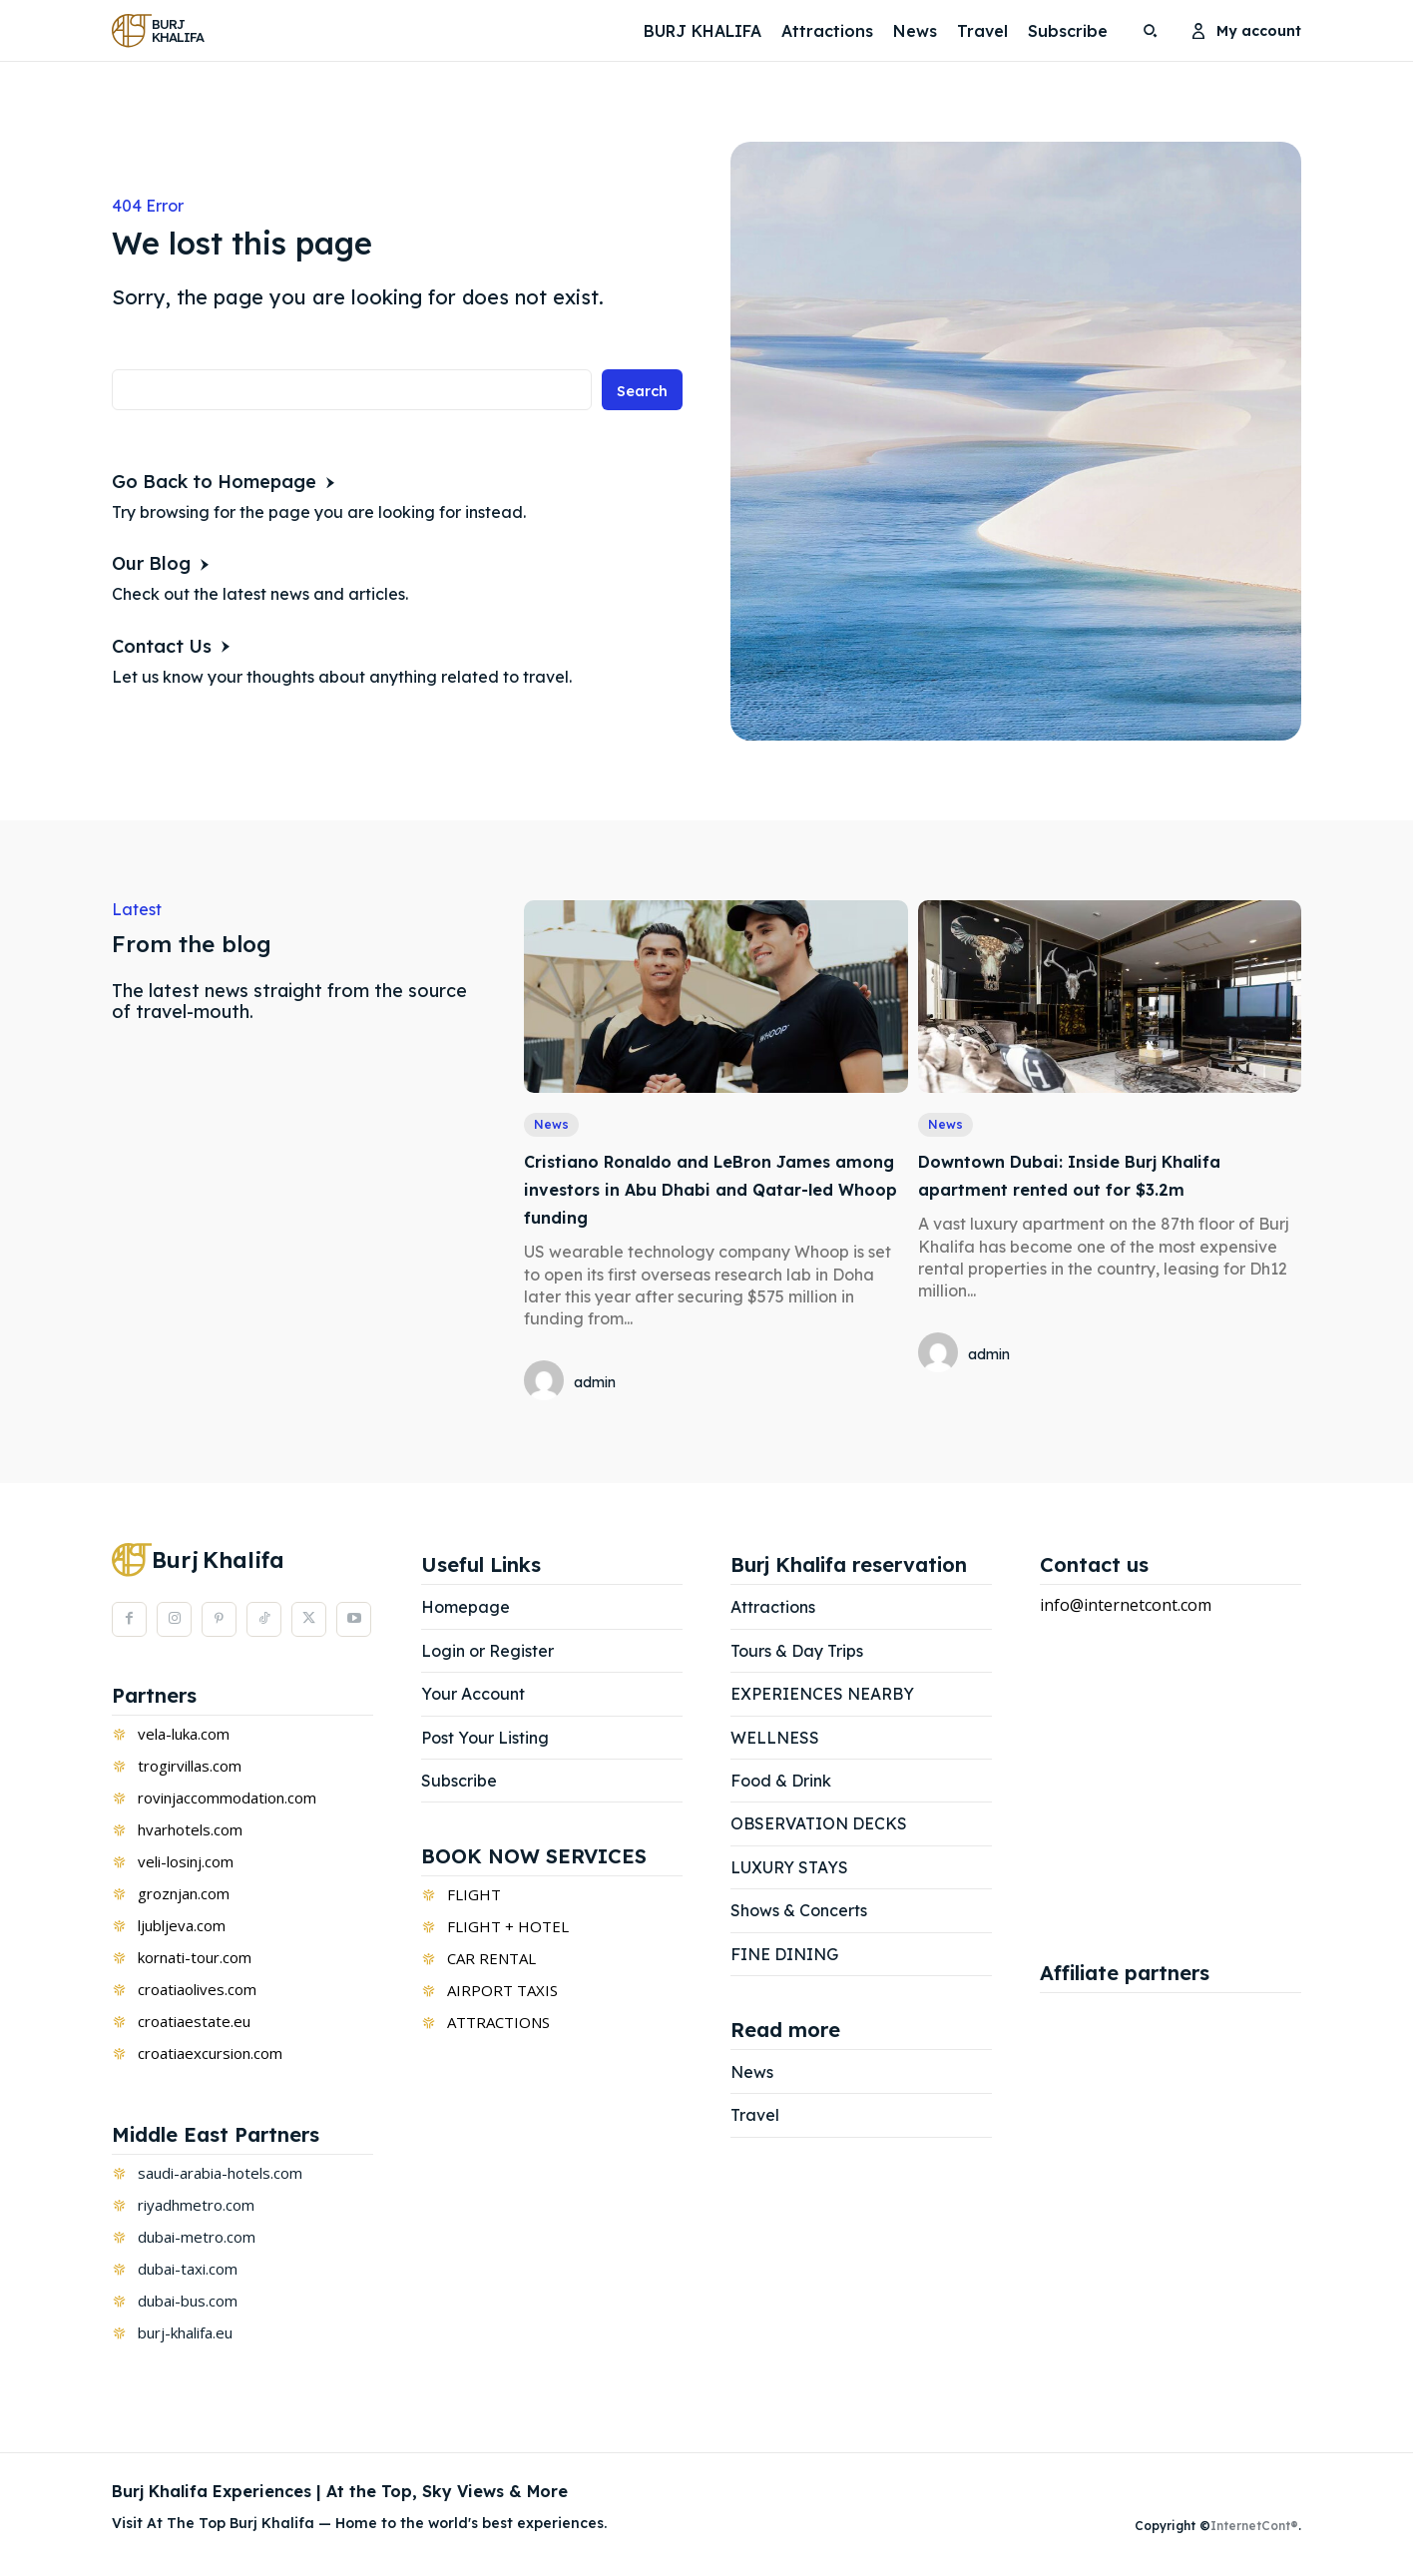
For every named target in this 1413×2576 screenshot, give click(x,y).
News (553, 1126)
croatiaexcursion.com (210, 2055)
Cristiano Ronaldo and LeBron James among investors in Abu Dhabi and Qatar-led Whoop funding (709, 1190)
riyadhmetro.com (196, 2207)
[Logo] (163, 30)
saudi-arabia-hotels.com (220, 2175)
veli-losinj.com (186, 1863)
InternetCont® (1254, 2528)
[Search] (639, 394)
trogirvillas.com (189, 1768)
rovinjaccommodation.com (227, 1799)
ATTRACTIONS (498, 2025)
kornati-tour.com (194, 1959)
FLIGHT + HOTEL (508, 1929)
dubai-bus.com (187, 2303)
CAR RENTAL (491, 1961)
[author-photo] (547, 1384)
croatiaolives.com (197, 1991)
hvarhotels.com (190, 1831)
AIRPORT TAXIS (502, 1993)
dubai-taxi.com (187, 2271)
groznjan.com (184, 1895)
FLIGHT (474, 1897)
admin (595, 1384)
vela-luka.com (184, 1736)
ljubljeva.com (182, 1927)
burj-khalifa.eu (185, 2334)
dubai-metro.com (196, 2239)
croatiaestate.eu (194, 2023)
